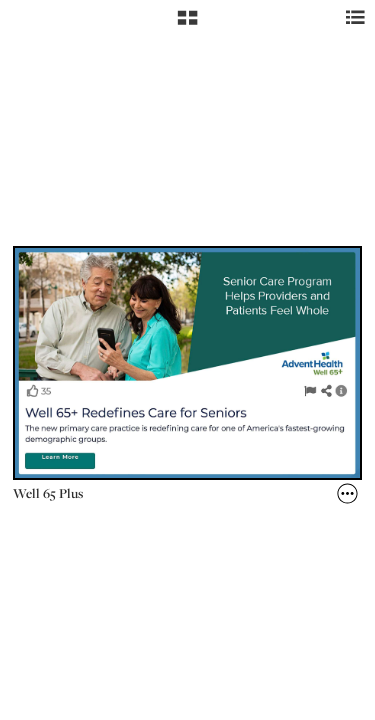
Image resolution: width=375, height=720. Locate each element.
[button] (187, 25)
